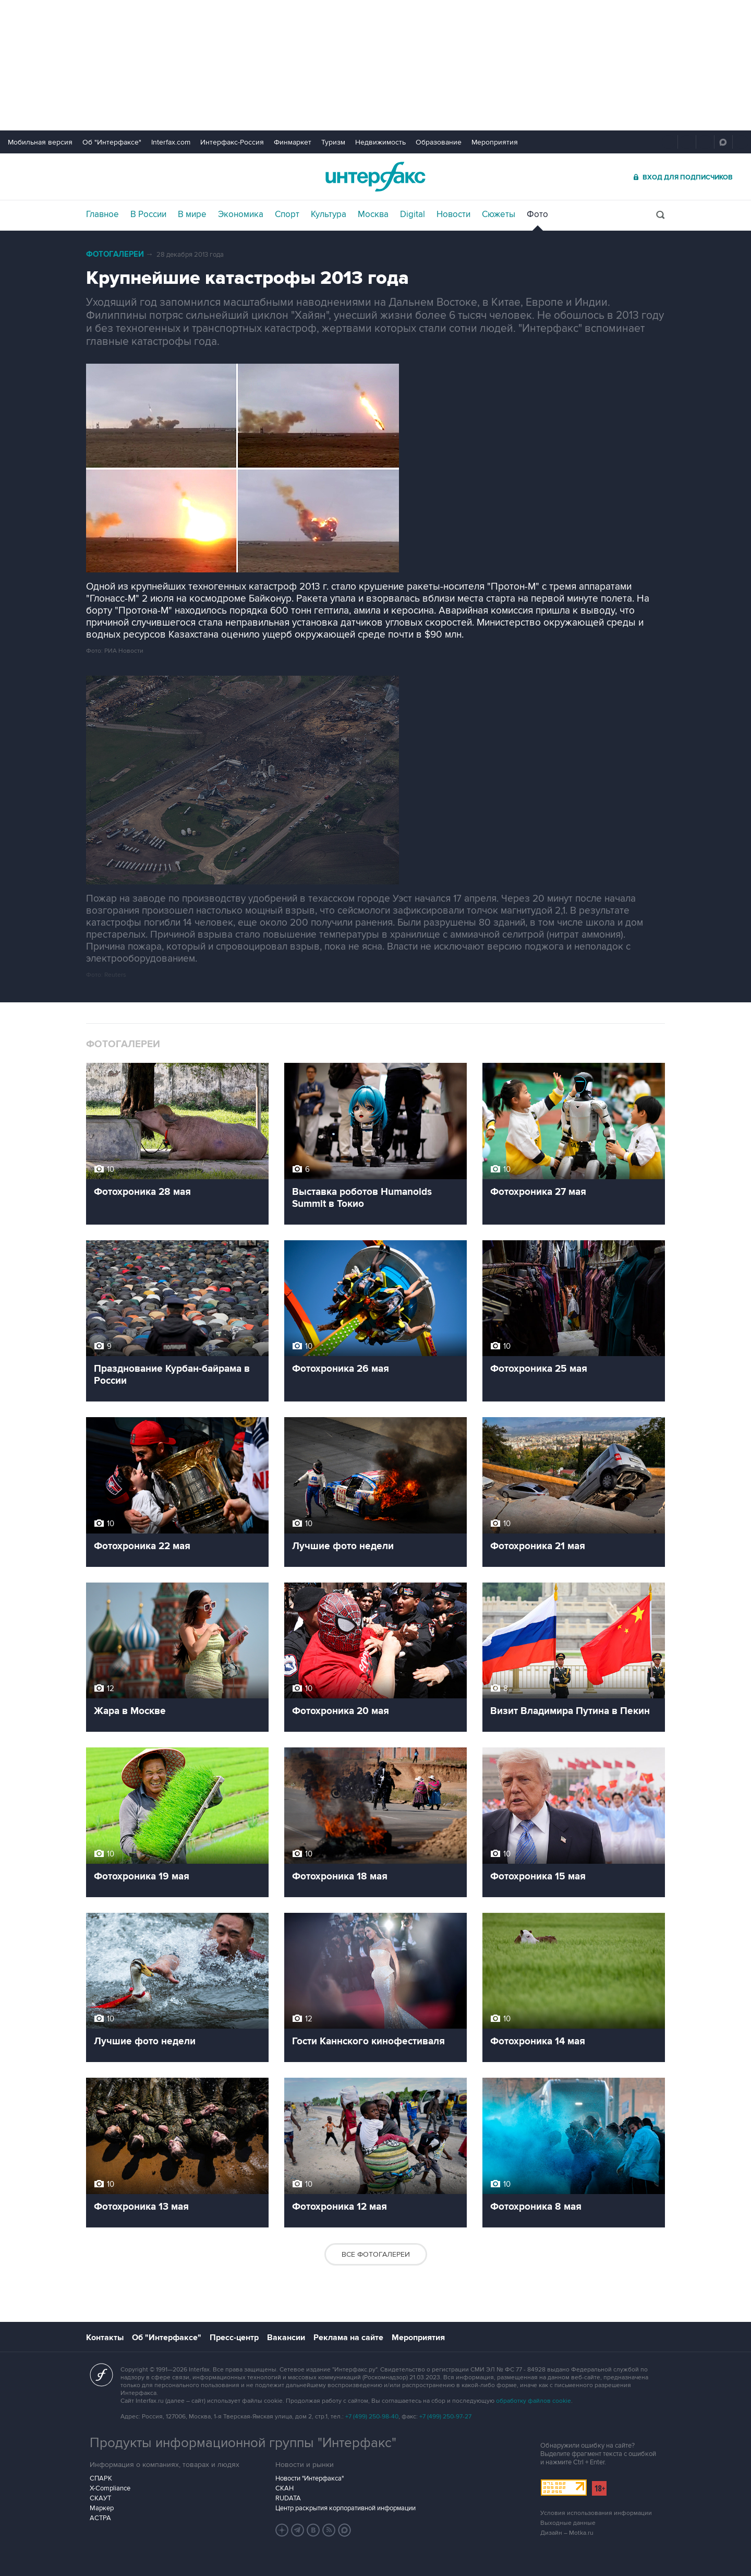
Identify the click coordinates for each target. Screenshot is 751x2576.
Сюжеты (498, 214)
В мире (192, 214)
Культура (328, 214)
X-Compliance (110, 2488)
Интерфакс (375, 176)
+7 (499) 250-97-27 (445, 2417)
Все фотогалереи (376, 2254)
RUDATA (288, 2498)
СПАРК (101, 2478)
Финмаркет (292, 142)
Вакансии (286, 2337)
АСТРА (100, 2518)
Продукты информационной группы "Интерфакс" (243, 2443)
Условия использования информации (596, 2513)
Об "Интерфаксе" (111, 142)
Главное (102, 214)
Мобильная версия (40, 142)
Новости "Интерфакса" (309, 2478)
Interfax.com (170, 142)
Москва (373, 214)
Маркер (102, 2508)
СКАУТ (100, 2498)
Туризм (333, 142)
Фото (537, 214)
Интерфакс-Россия (232, 142)
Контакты (105, 2337)
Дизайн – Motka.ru (566, 2533)
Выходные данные (568, 2523)
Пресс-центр (234, 2337)
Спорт (287, 214)
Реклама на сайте (348, 2337)
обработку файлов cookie (533, 2401)
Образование (439, 142)
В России (148, 214)
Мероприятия (494, 142)
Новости (453, 214)
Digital (412, 214)
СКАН (284, 2488)
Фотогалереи (115, 254)
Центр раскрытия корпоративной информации (345, 2508)
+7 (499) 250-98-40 (371, 2417)
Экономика (240, 214)
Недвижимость (380, 142)
